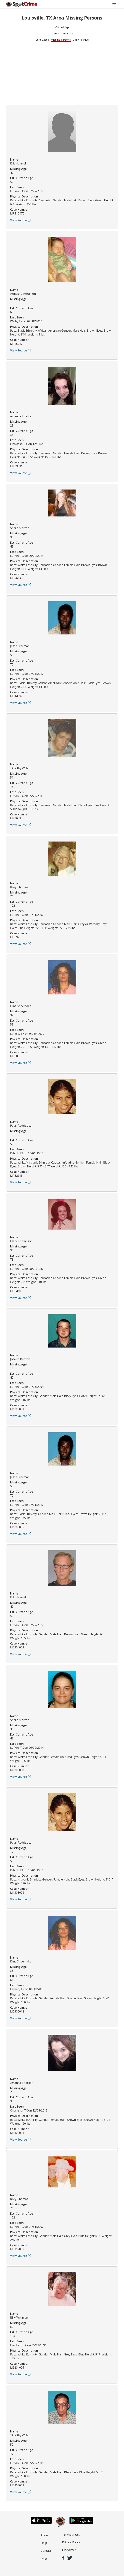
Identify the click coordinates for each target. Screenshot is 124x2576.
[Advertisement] (62, 73)
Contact (46, 2551)
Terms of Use (71, 2535)
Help (44, 2543)
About (45, 2535)
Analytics (67, 33)
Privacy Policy (71, 2542)
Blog (44, 2558)
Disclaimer (69, 2550)
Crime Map (62, 27)
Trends (55, 33)
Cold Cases (42, 39)
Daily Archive (81, 39)
